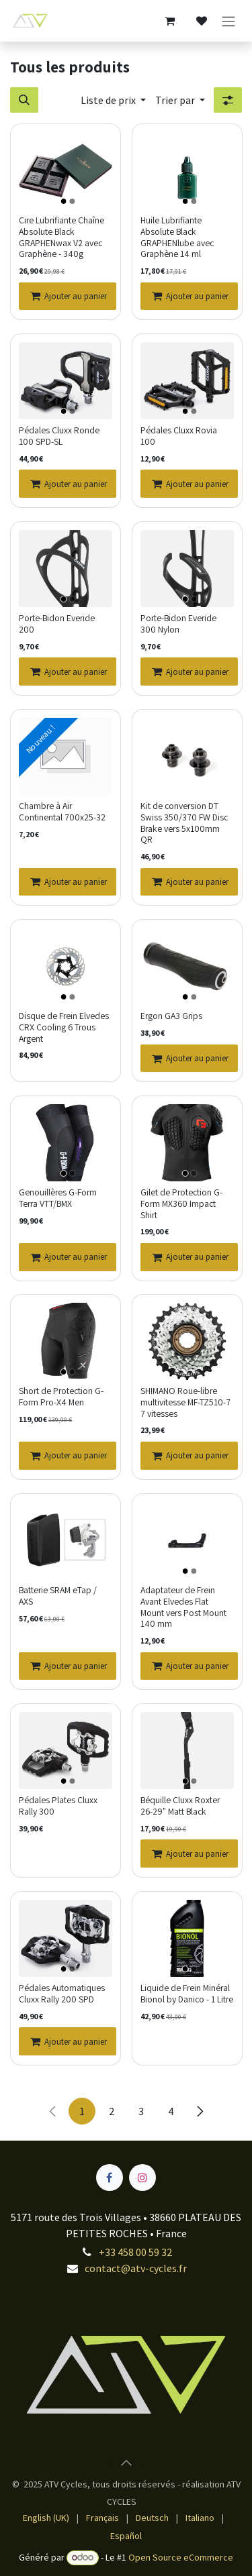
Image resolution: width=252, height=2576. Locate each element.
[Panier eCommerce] (169, 20)
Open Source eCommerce (180, 2557)
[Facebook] (109, 2177)
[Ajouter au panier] (67, 296)
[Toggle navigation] (228, 21)
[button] (24, 100)
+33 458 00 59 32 (135, 2252)
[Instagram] (142, 2177)
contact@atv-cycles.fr (136, 2268)
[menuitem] (46, 2518)
